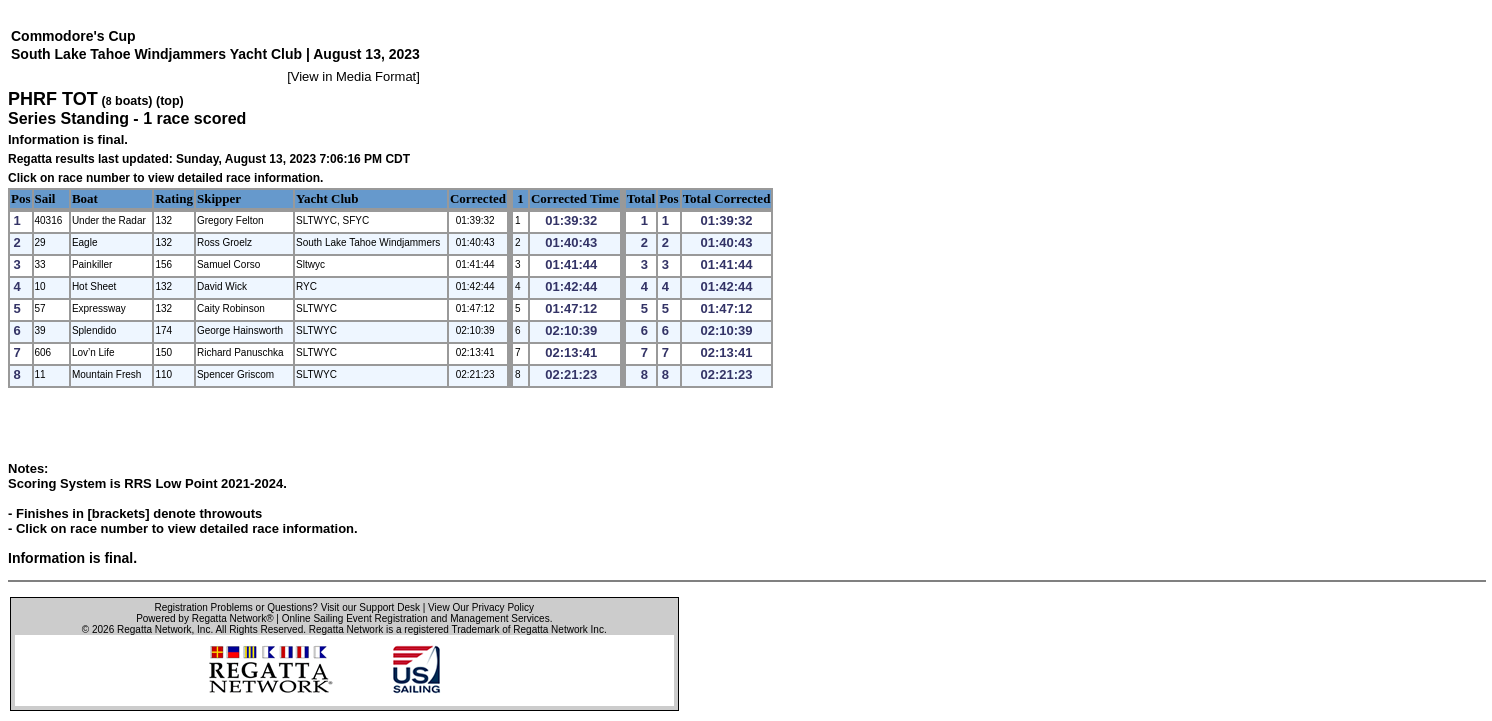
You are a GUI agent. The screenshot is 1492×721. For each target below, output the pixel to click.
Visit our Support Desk (370, 607)
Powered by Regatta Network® (204, 618)
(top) (170, 101)
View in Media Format (353, 76)
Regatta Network (154, 629)
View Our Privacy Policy (481, 607)
